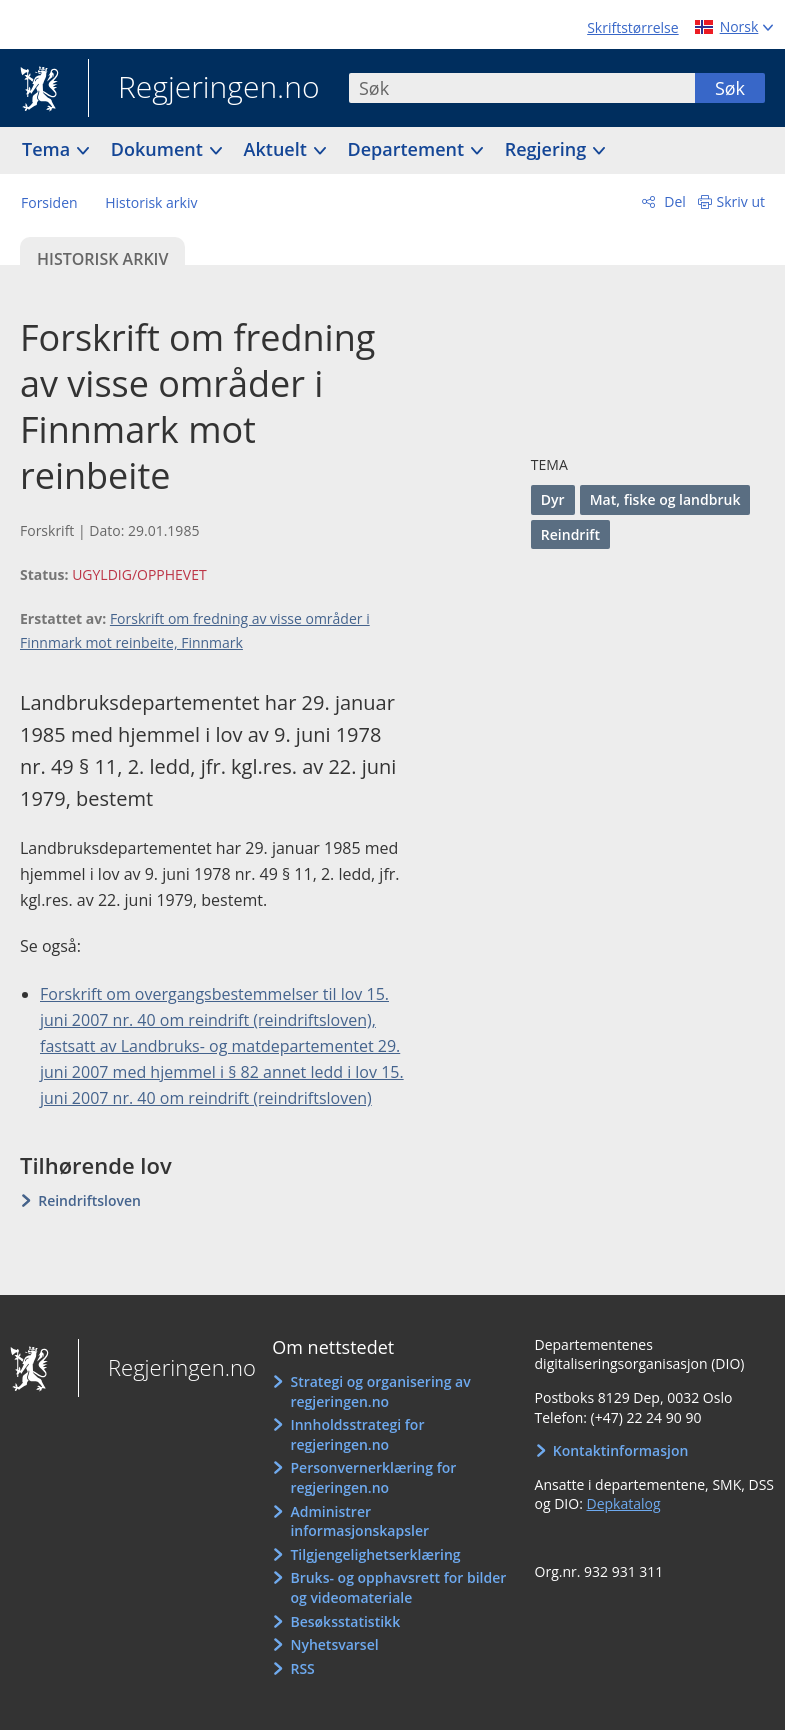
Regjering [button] (548, 149)
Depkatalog (623, 1503)
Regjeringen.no (204, 89)
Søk (730, 88)
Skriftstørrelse (632, 27)
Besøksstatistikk (345, 1621)
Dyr (553, 499)
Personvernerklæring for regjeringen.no (373, 1477)
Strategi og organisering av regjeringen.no (380, 1391)
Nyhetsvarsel (334, 1644)
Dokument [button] (159, 149)
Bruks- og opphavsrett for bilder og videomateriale (398, 1587)
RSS (302, 1668)
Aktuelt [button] (278, 149)
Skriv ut (741, 201)
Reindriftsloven (89, 1200)
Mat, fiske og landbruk (665, 499)
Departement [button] (408, 149)
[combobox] (522, 88)
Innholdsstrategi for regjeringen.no (357, 1434)
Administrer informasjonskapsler (359, 1521)
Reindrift (570, 534)
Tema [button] (48, 149)
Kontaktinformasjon (621, 1450)
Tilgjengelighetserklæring (375, 1554)
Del (673, 201)
